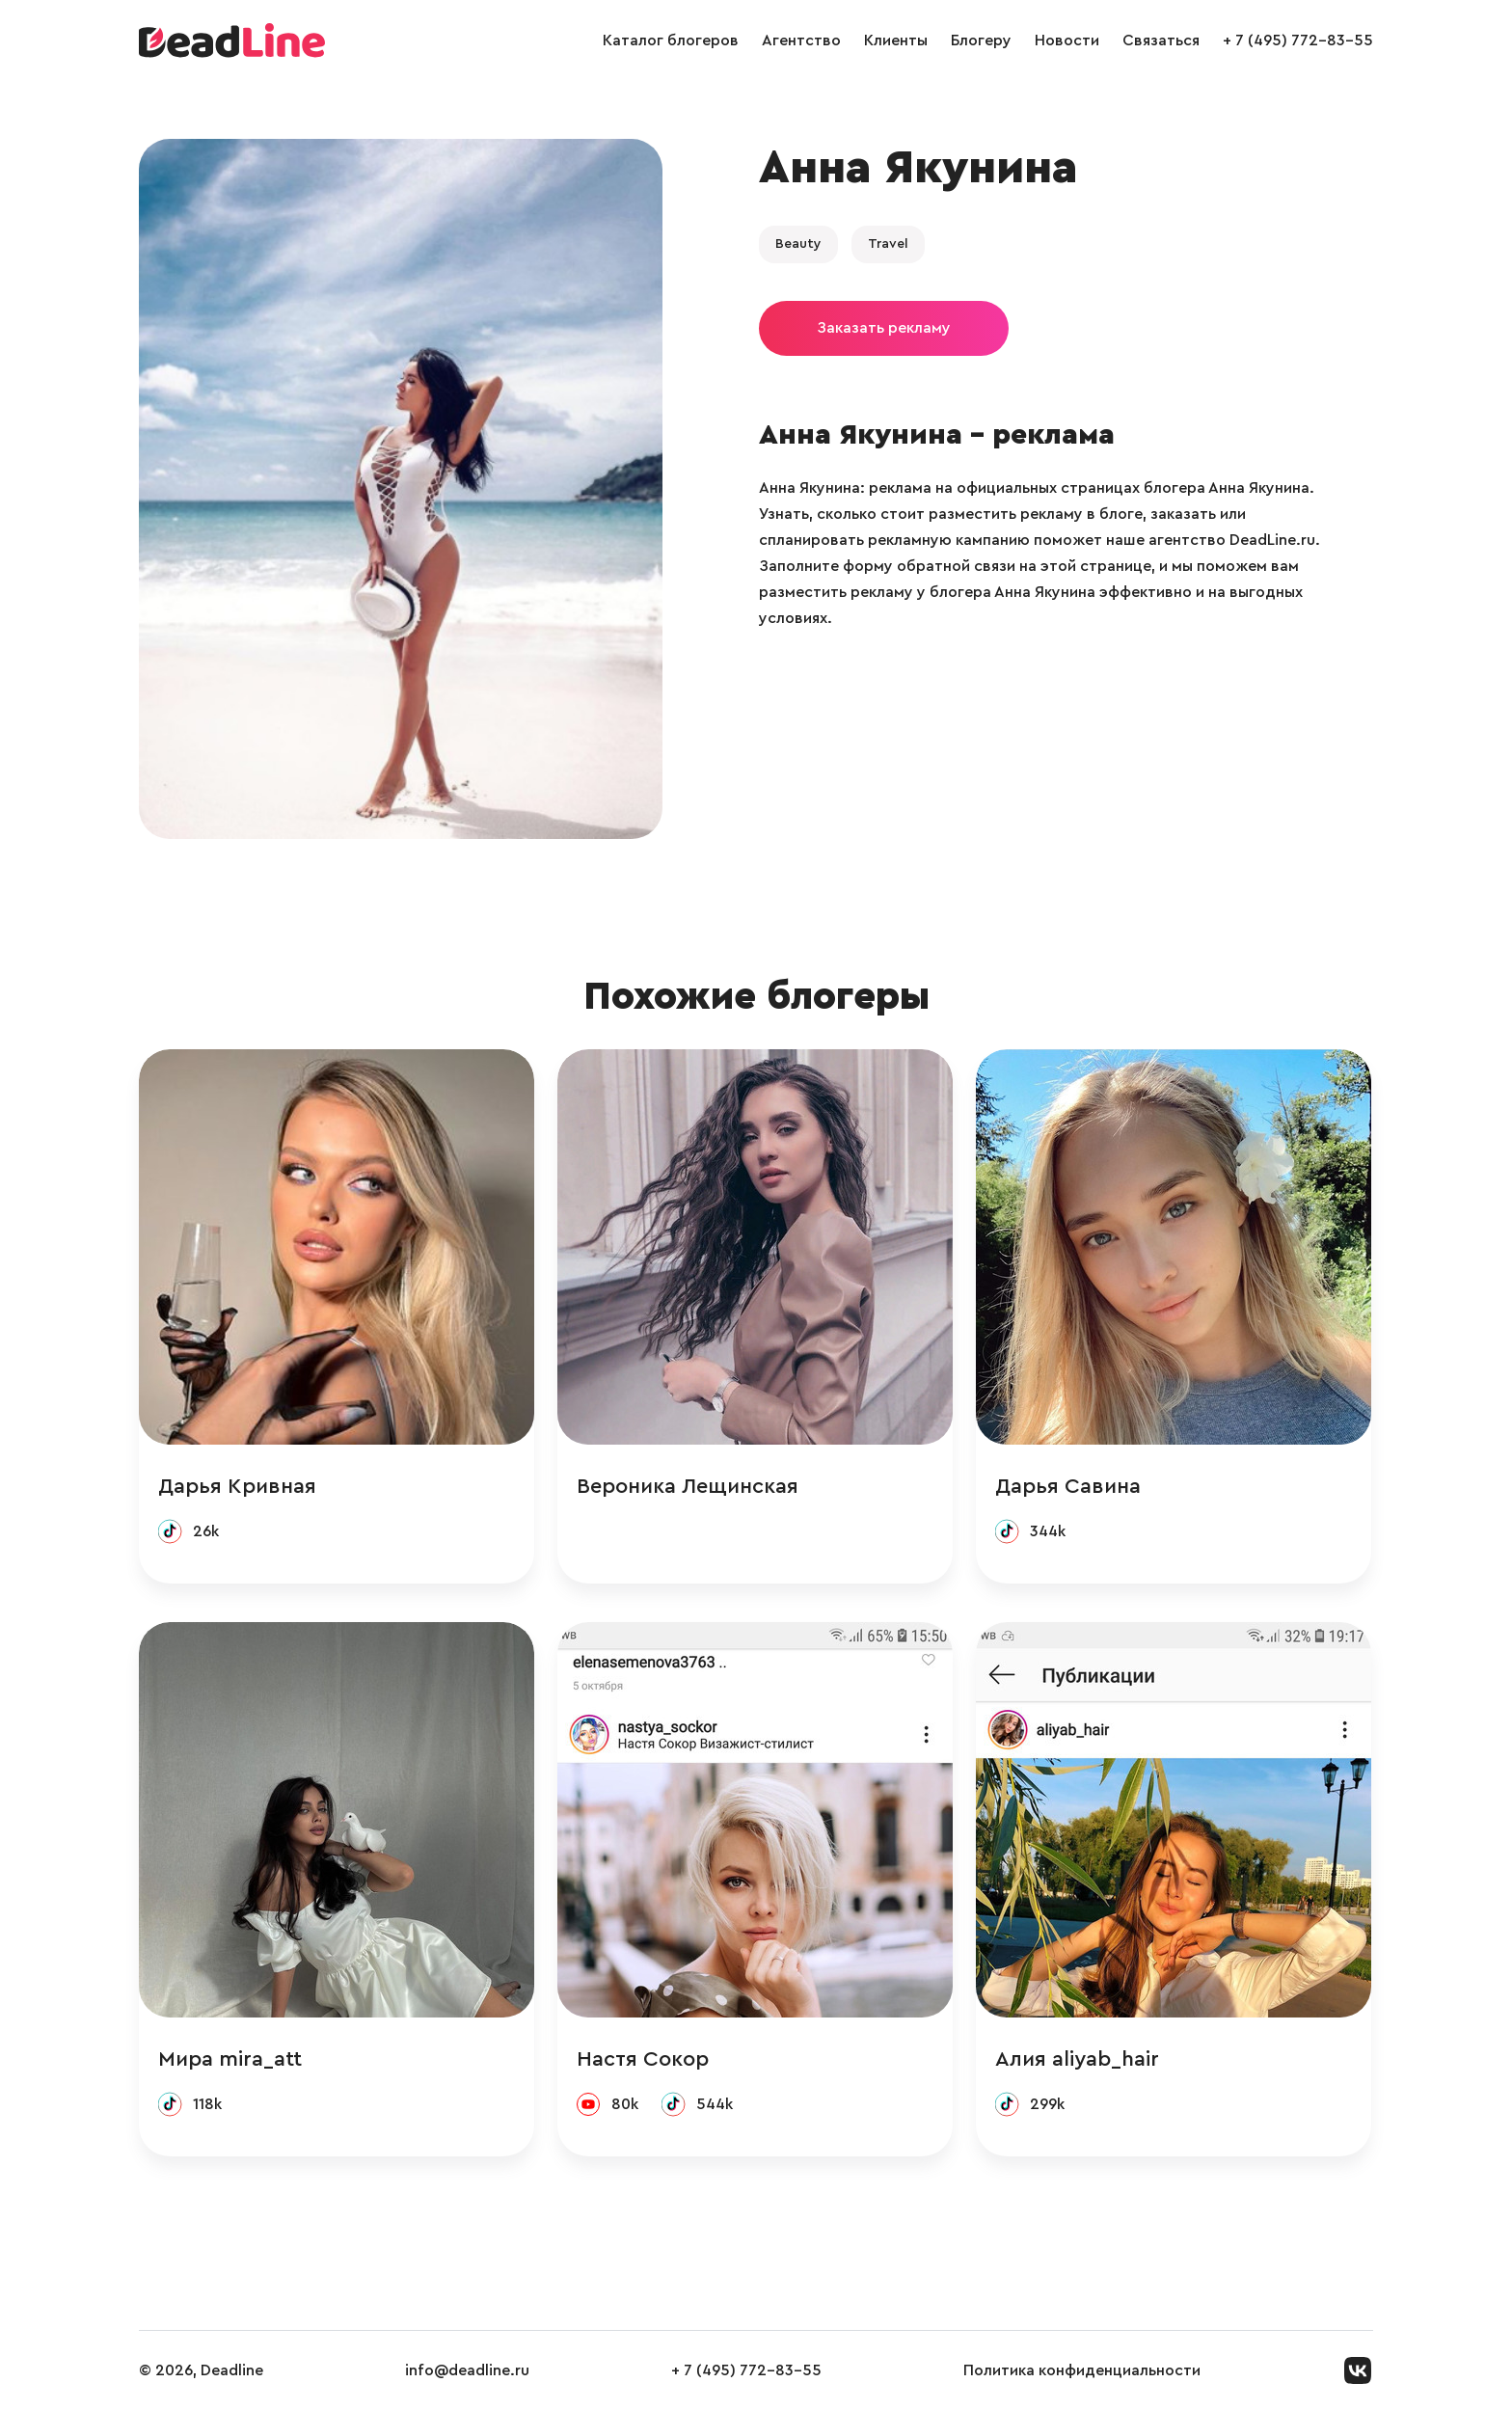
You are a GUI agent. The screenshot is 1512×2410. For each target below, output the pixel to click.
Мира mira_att (230, 2059)
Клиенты (896, 40)
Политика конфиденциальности (1082, 2370)
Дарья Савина (1068, 1486)
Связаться (1161, 40)
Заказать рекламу (884, 328)
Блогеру (981, 40)
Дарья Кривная (237, 1486)
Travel (888, 244)
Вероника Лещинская (687, 1486)
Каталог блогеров (671, 40)
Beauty (798, 244)
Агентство (801, 40)
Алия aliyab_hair (1077, 2059)
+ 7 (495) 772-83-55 (1298, 40)
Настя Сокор (643, 2059)
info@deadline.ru (467, 2370)
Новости (1067, 40)
